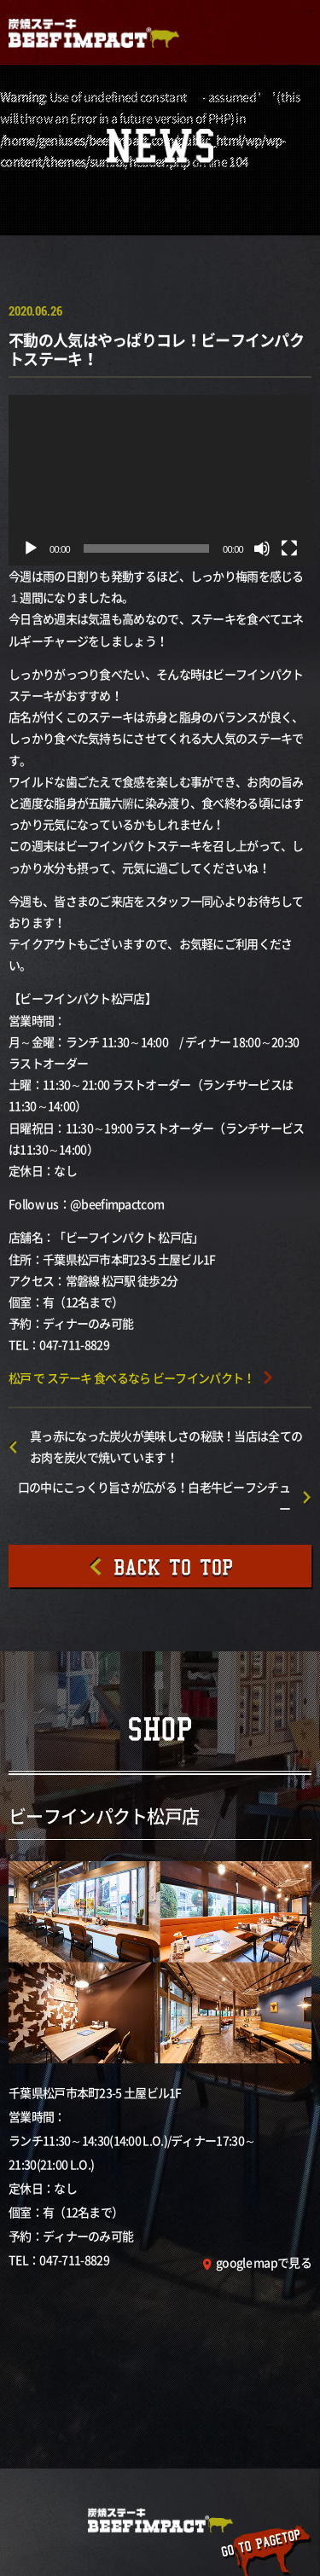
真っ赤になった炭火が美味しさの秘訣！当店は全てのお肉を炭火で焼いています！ (166, 1446)
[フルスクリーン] (289, 548)
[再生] (30, 548)
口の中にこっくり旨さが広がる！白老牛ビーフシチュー (154, 1497)
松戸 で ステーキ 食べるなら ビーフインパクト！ (132, 1377)
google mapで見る (263, 2262)
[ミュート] (262, 548)
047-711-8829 (74, 2259)
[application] (160, 480)
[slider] (146, 548)
